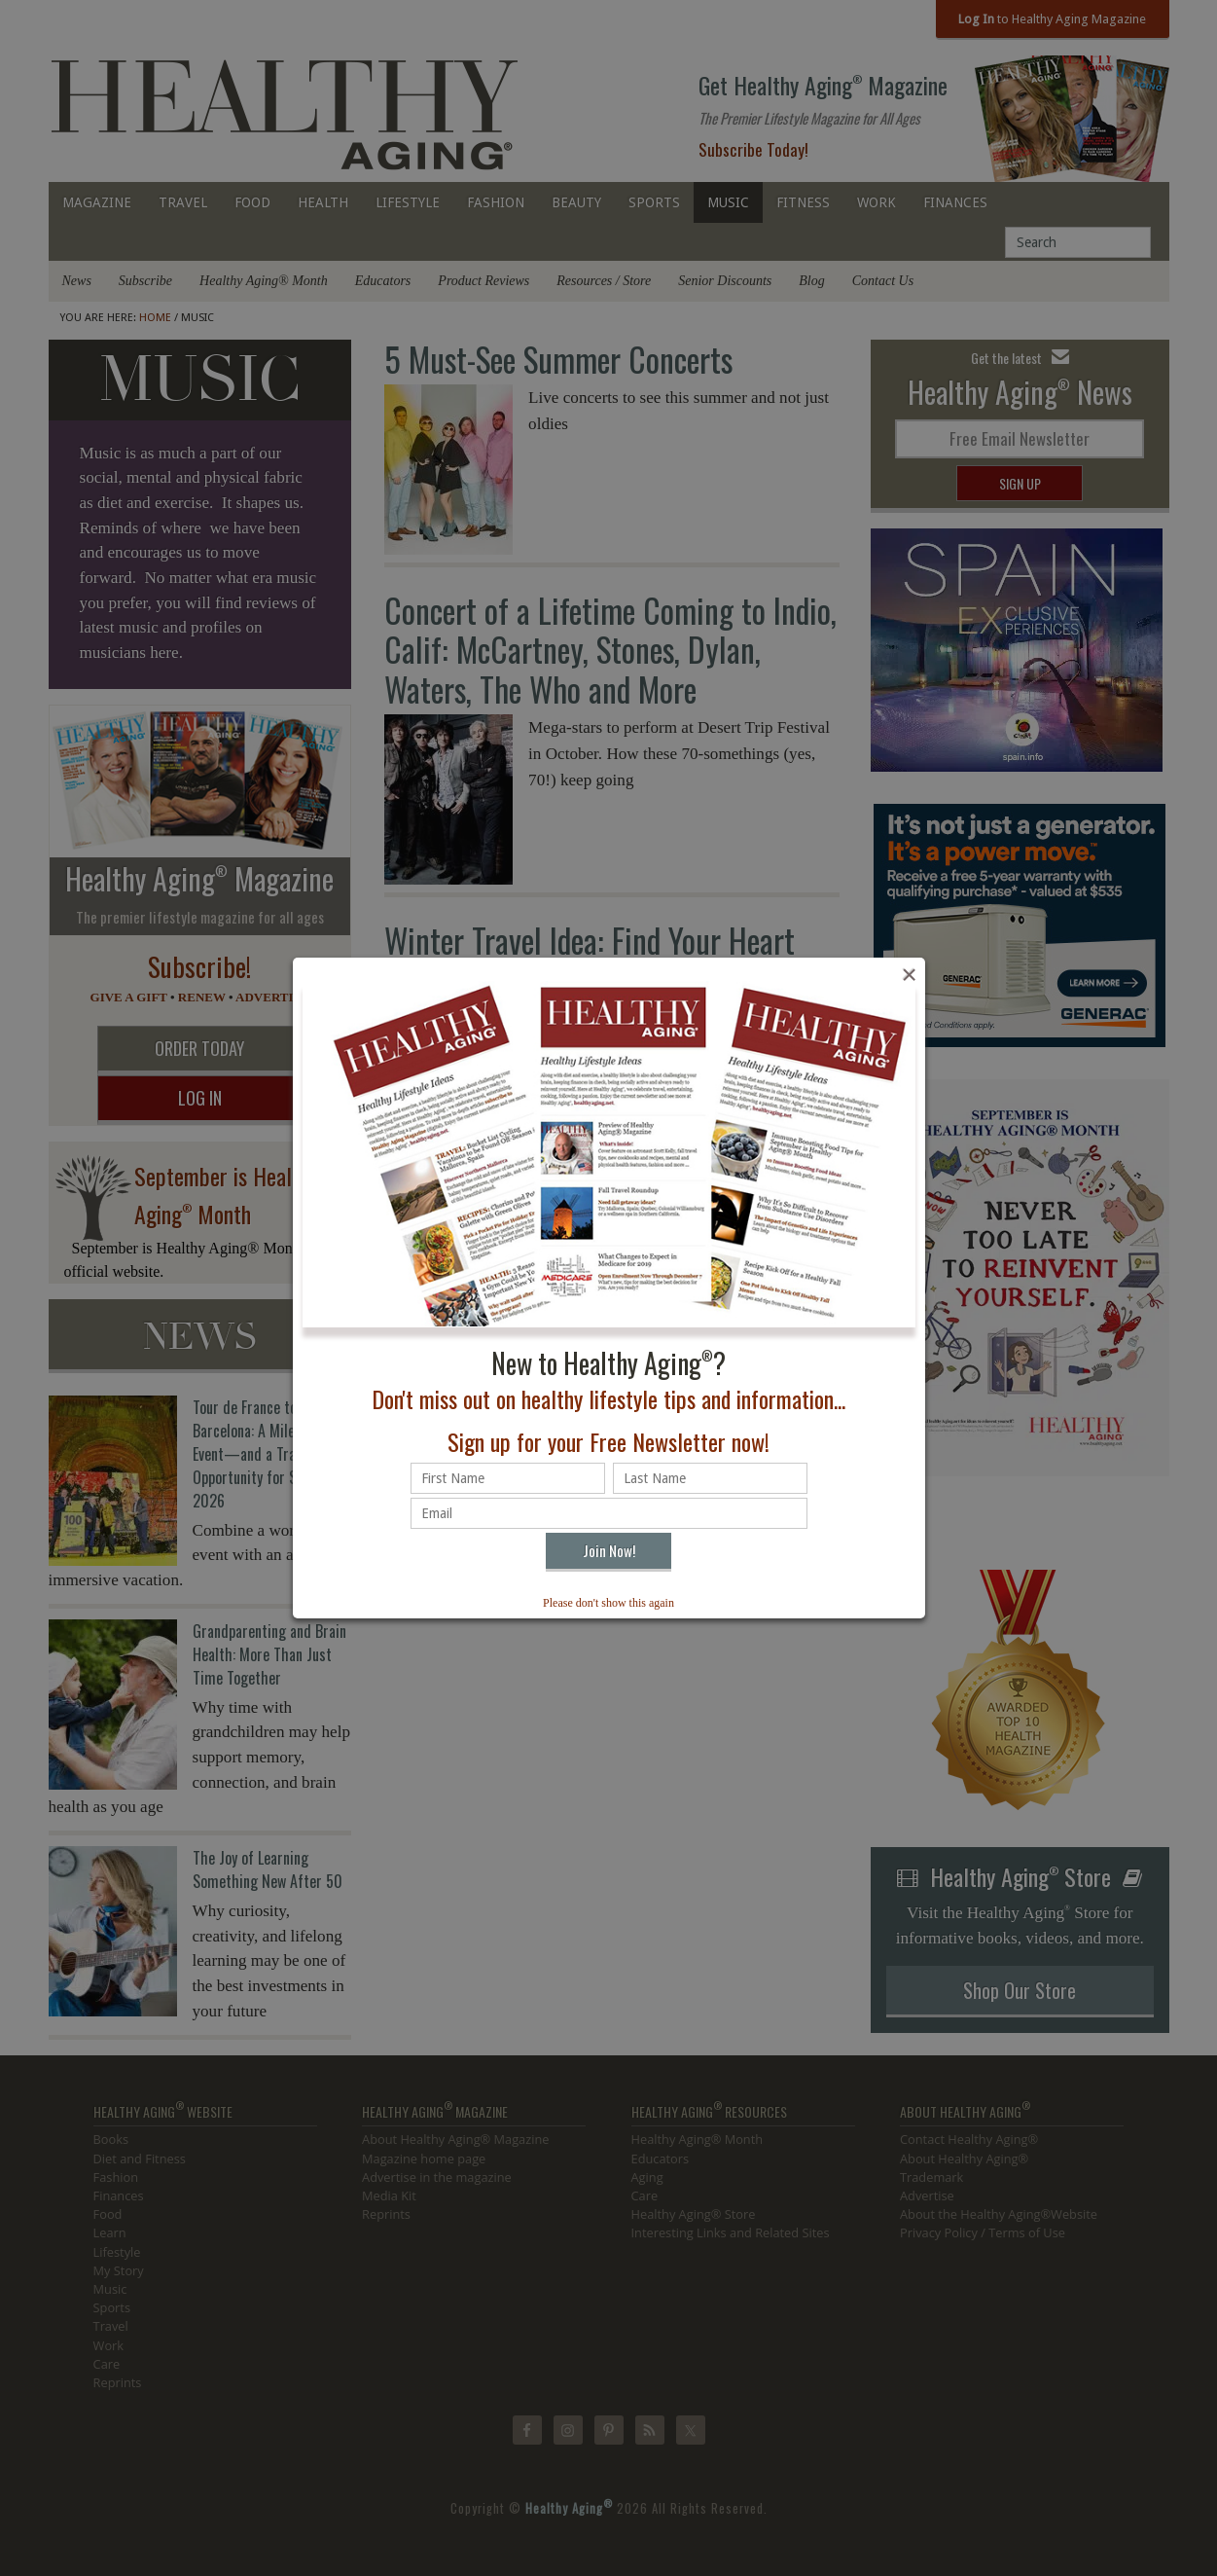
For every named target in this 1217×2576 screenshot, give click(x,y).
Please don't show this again (608, 1603)
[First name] (508, 1478)
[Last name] (710, 1478)
